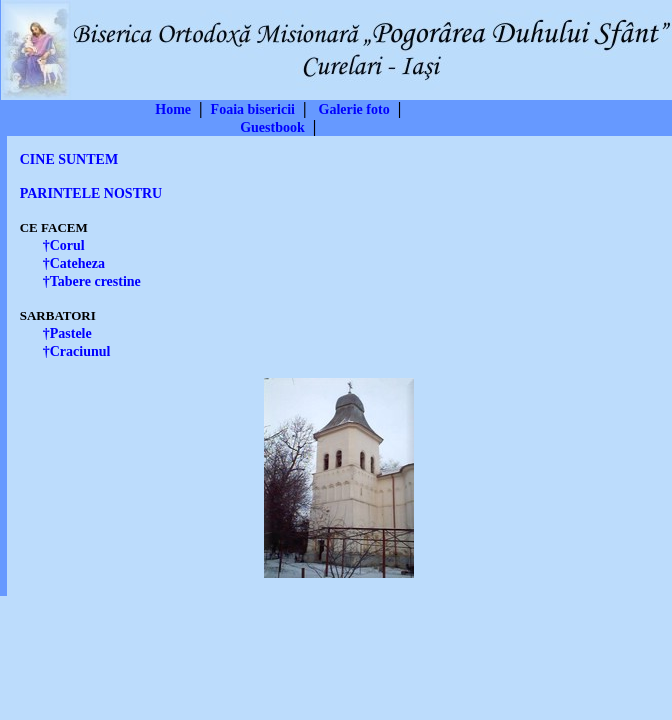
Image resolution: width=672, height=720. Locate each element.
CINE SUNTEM (69, 159)
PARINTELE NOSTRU (91, 193)
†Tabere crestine (92, 281)
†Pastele (67, 333)
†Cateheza (74, 263)
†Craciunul (77, 351)
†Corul (64, 245)
